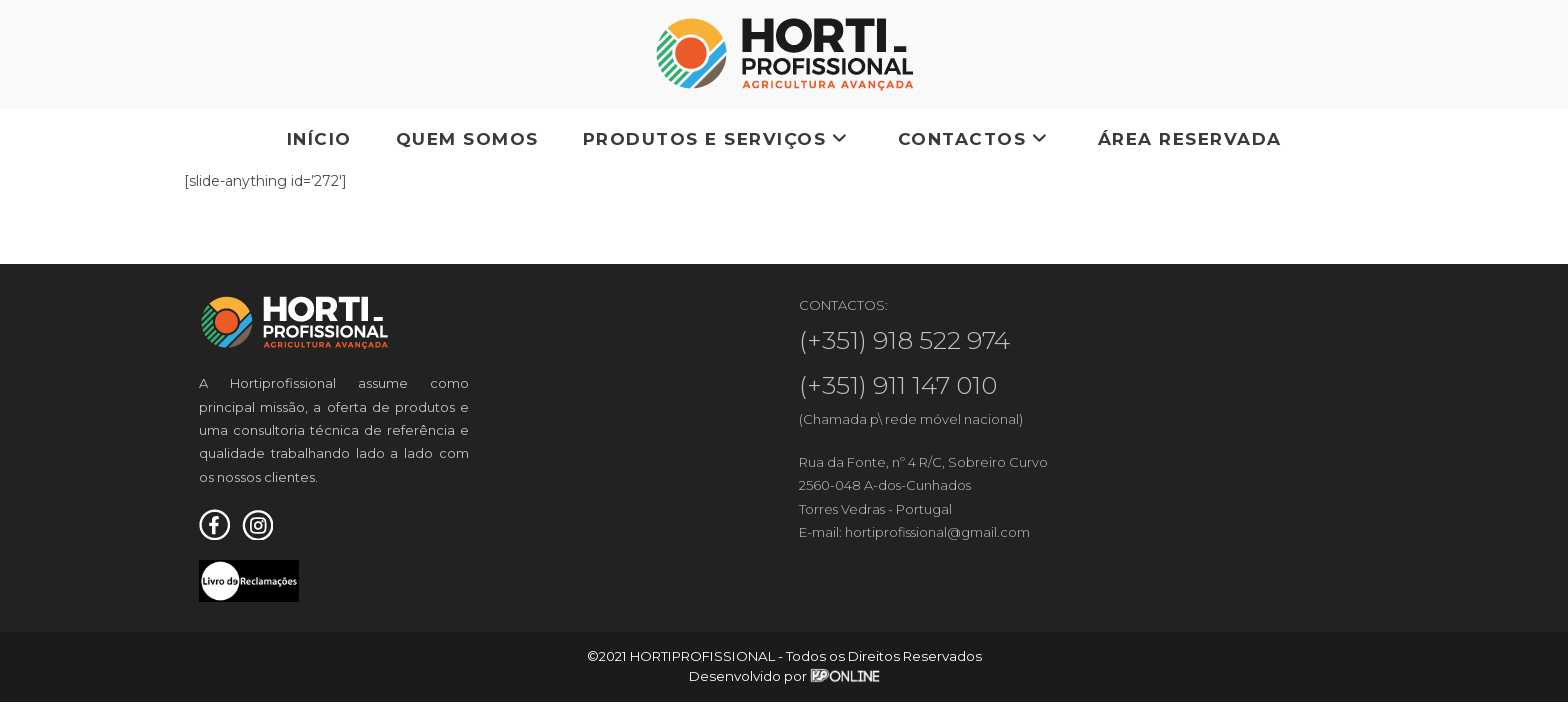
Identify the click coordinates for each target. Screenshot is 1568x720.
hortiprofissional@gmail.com (937, 532)
